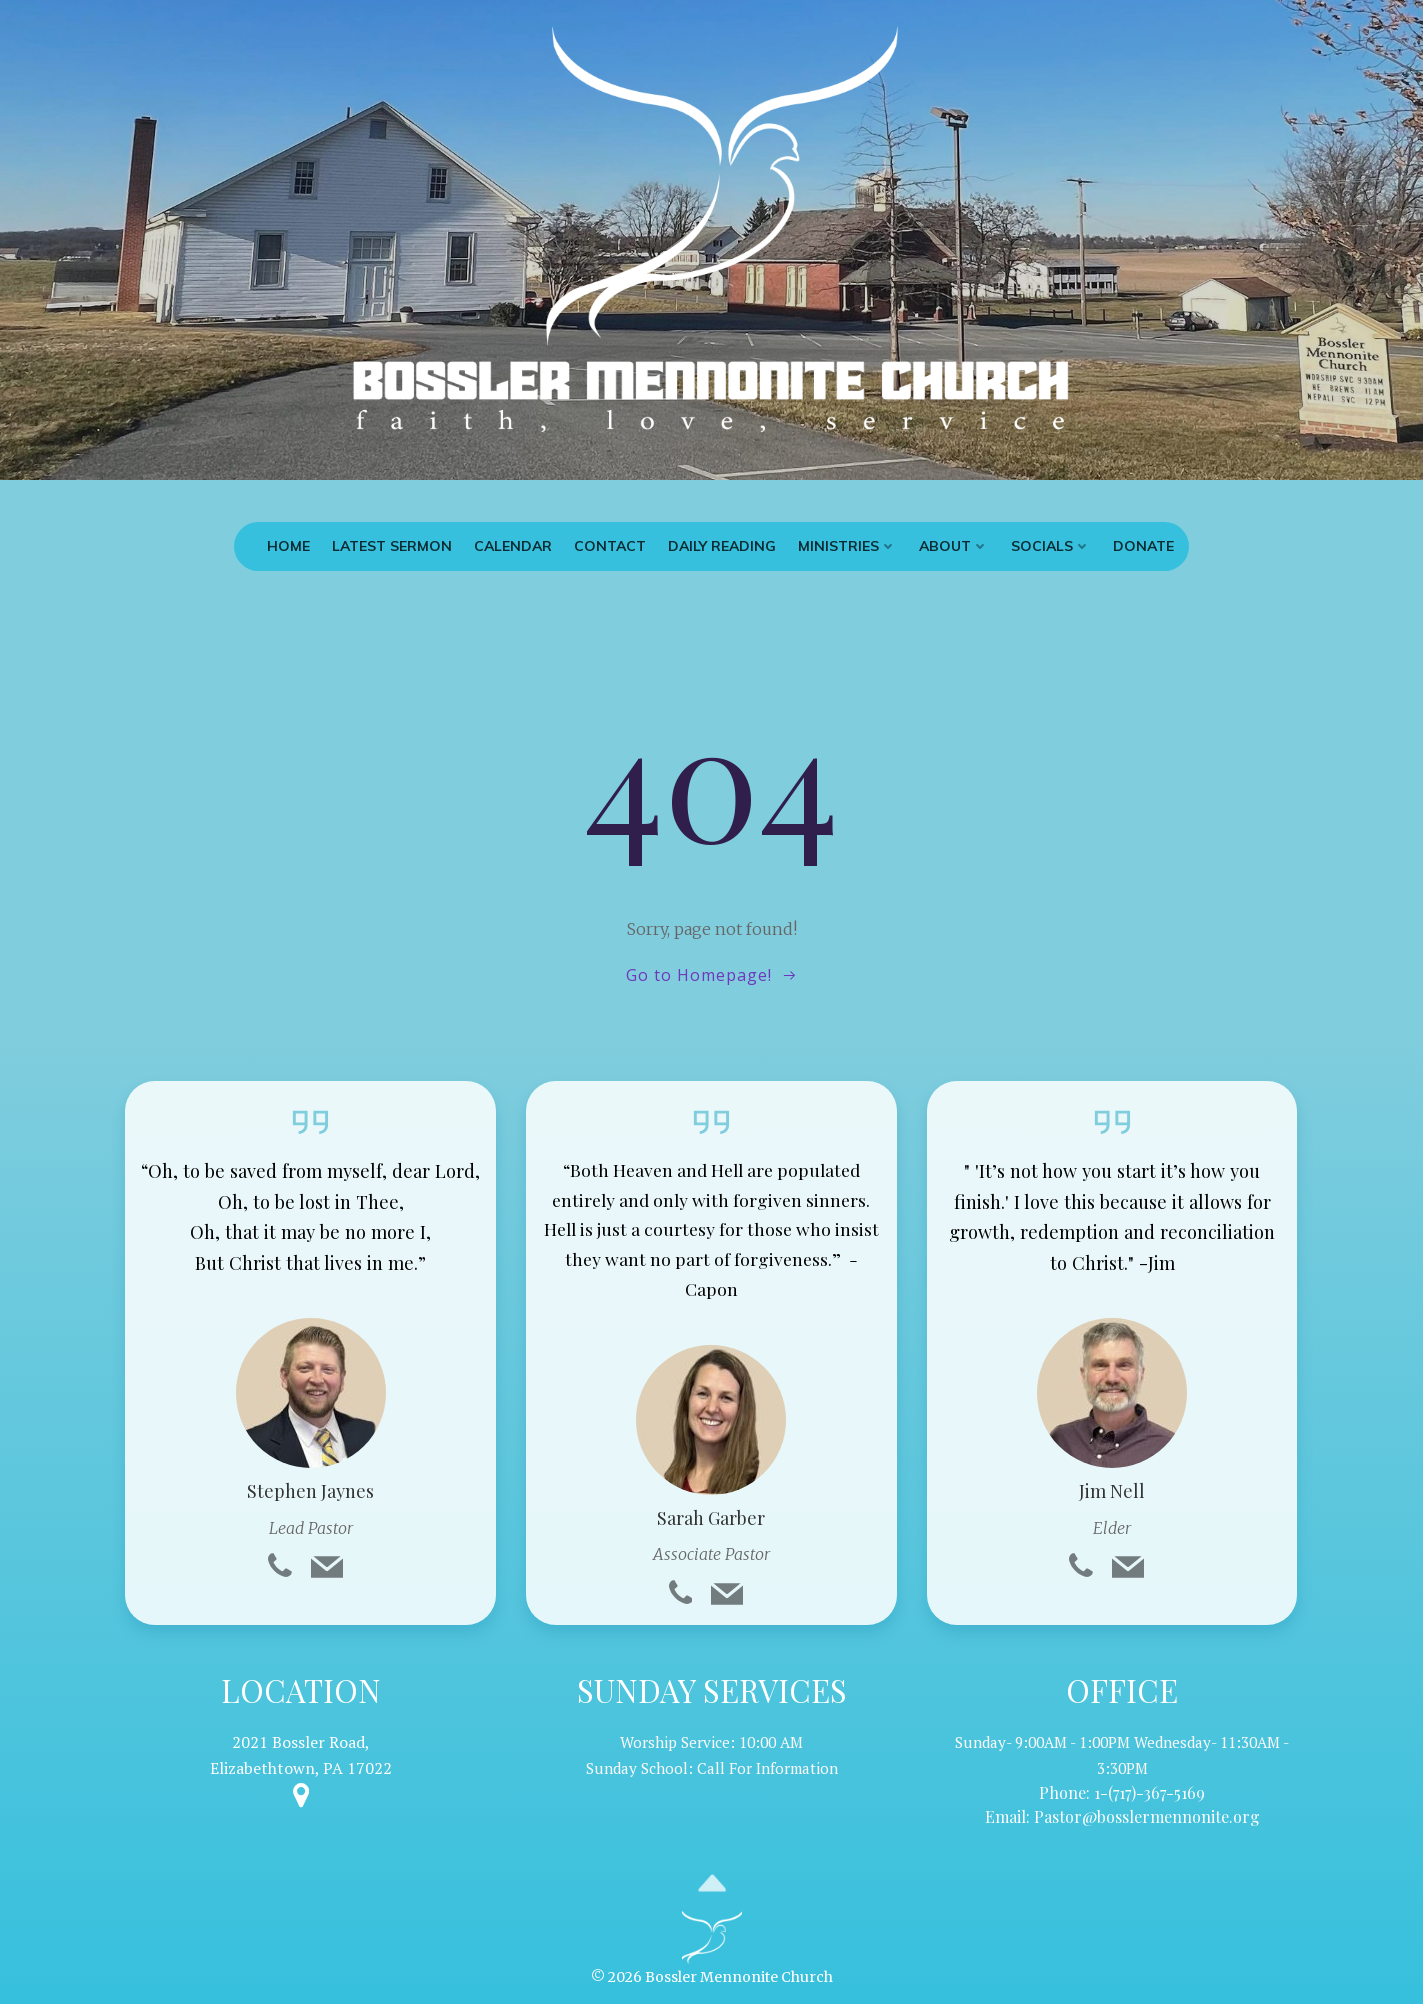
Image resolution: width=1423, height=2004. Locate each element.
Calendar (513, 546)
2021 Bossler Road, (301, 1742)
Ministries (847, 546)
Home (288, 546)
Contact (610, 546)
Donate (1143, 546)
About (954, 546)
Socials (1051, 546)
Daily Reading (722, 546)
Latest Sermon (392, 546)
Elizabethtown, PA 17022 (301, 1768)
